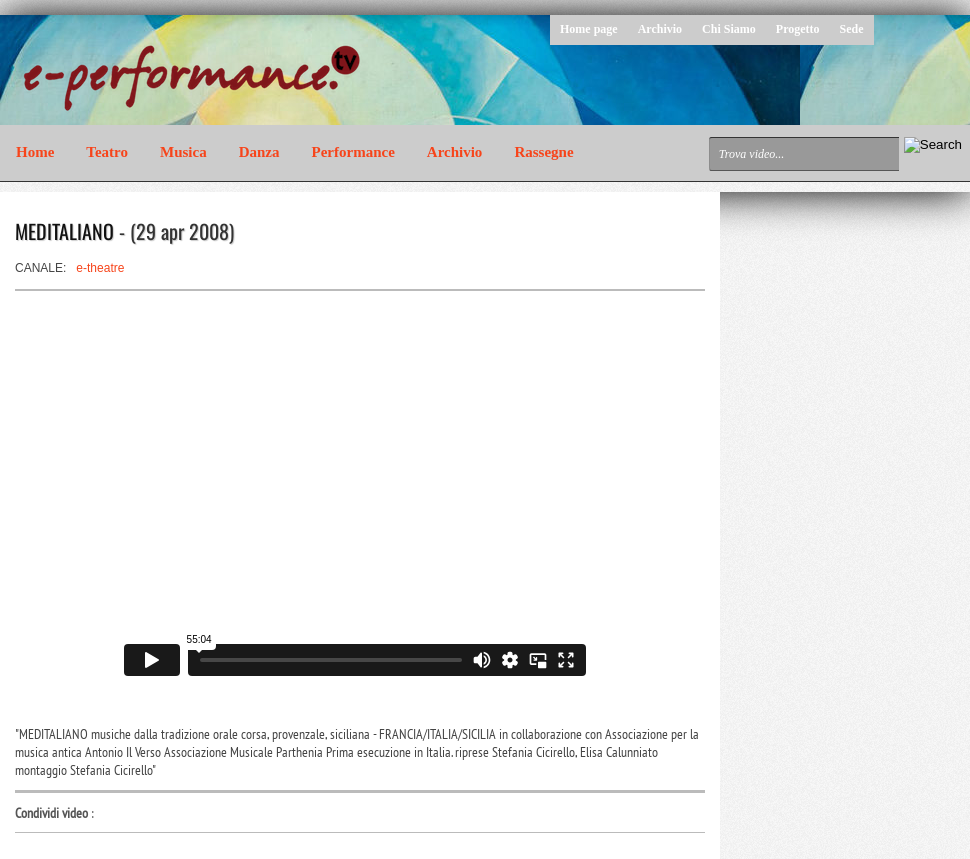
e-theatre (100, 268)
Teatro (107, 152)
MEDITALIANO (64, 231)
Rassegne (543, 152)
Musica (183, 152)
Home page (589, 29)
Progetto (798, 29)
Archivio (660, 29)
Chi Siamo (729, 29)
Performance (353, 152)
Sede (852, 29)
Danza (259, 152)
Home (35, 152)
